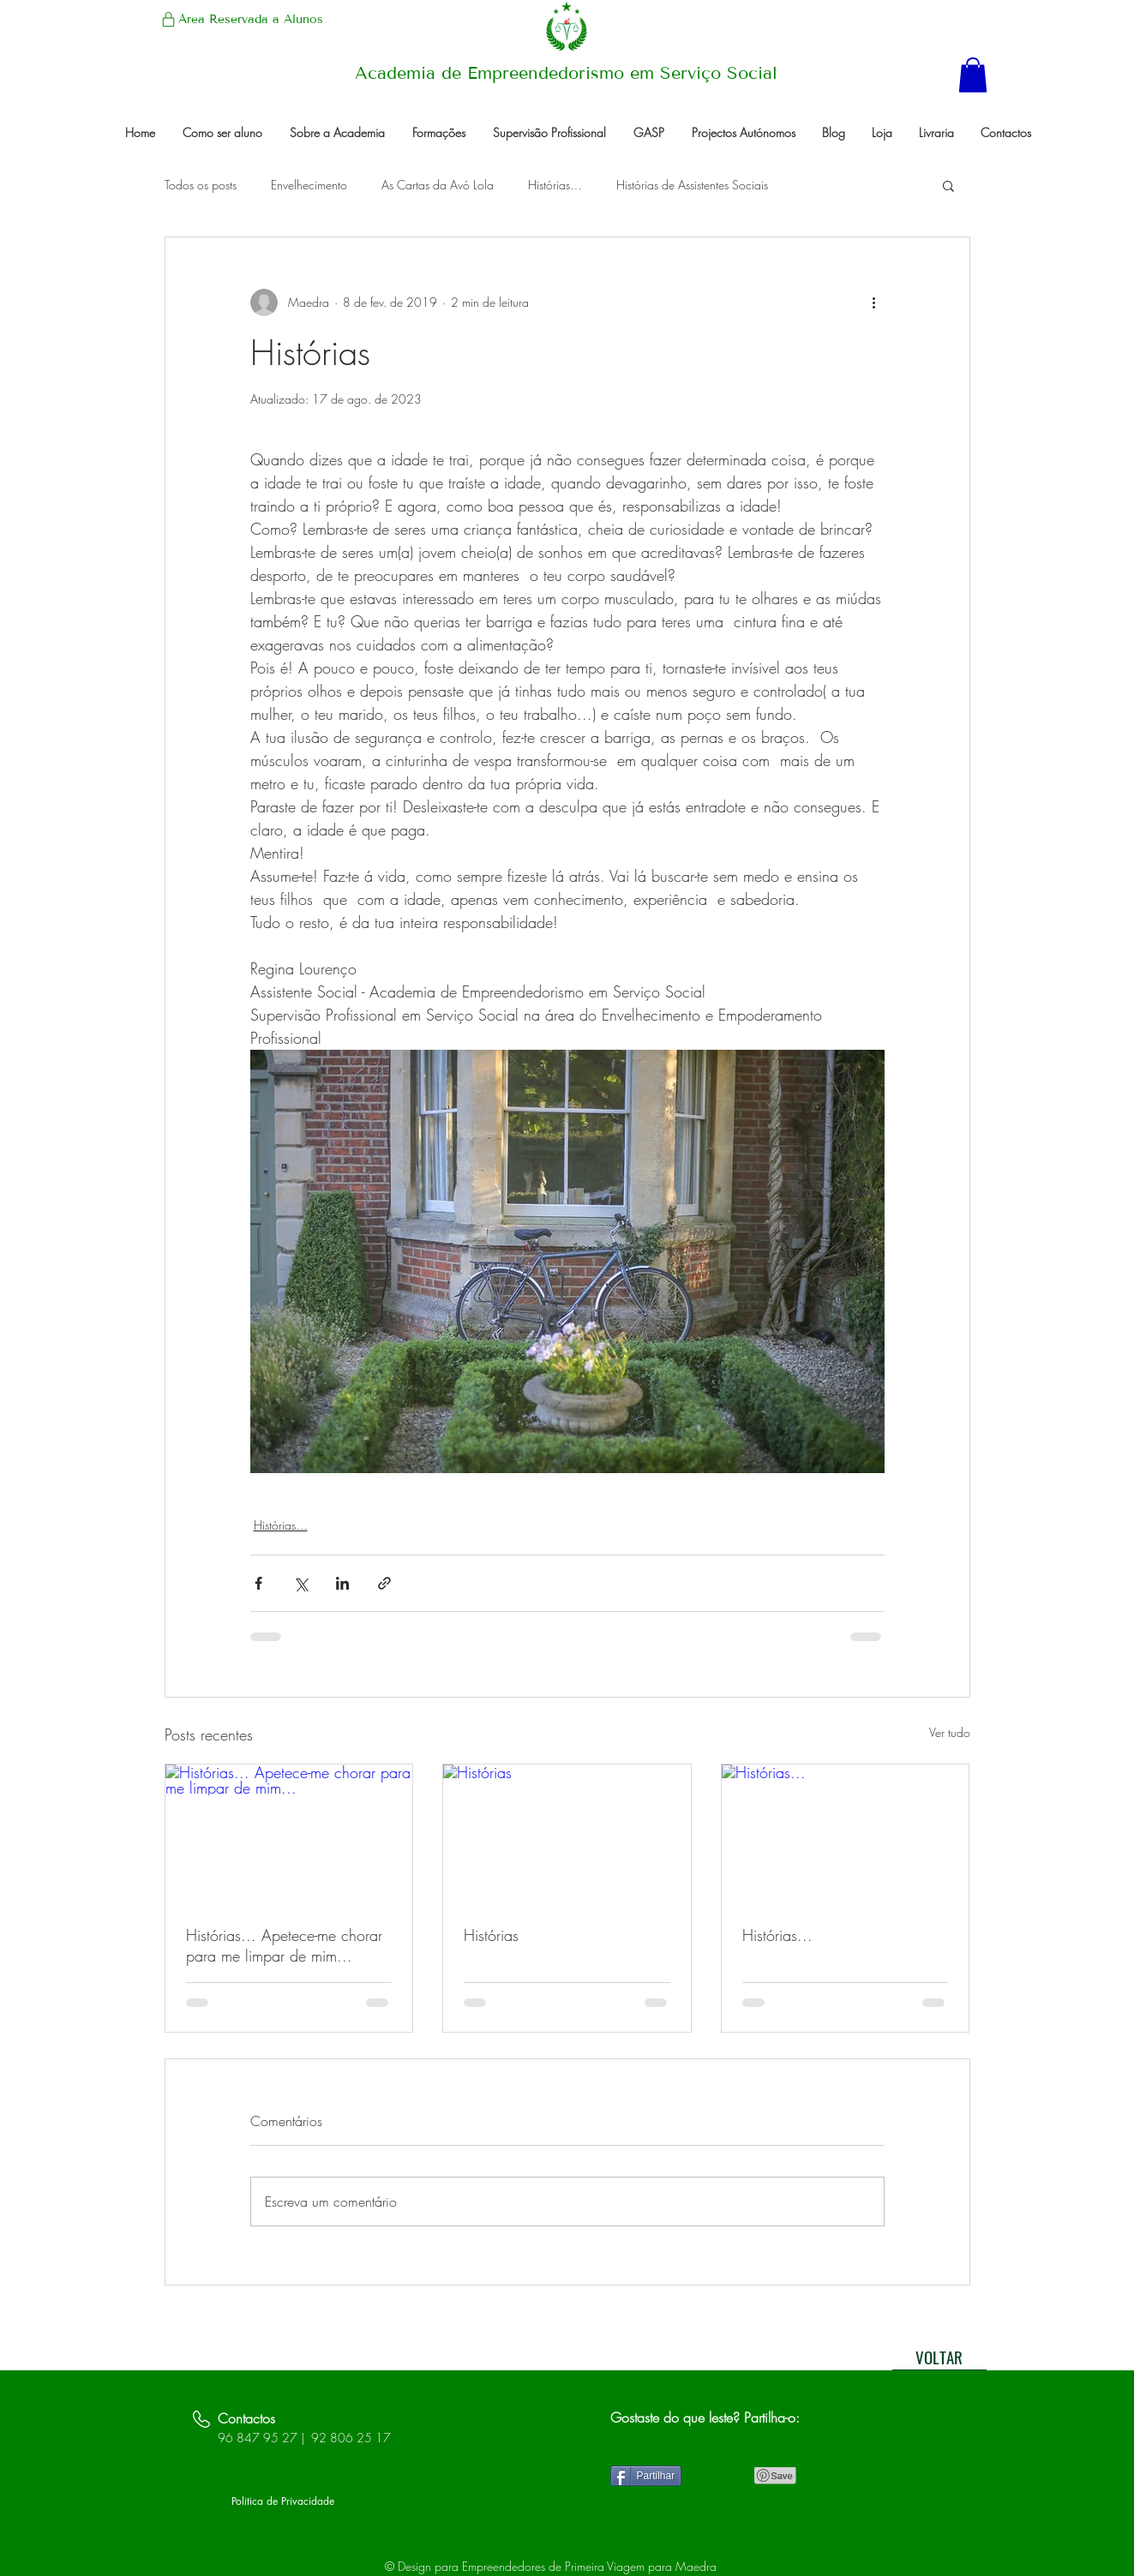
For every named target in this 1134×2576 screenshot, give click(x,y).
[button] (972, 75)
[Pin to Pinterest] (775, 2475)
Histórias (491, 1935)
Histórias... (777, 1935)
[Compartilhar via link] (384, 1583)
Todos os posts (201, 185)
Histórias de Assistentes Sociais (692, 185)
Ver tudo (949, 1732)
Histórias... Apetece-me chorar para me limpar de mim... (284, 1945)
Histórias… (555, 185)
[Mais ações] (874, 302)
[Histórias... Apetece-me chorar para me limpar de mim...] (289, 1833)
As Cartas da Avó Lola (437, 185)
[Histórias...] (845, 1833)
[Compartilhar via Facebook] (258, 1583)
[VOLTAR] (939, 2357)
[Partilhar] (646, 2475)
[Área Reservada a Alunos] (241, 19)
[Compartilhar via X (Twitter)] (300, 1583)
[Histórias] (567, 1833)
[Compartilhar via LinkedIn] (342, 1583)
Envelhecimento (309, 185)
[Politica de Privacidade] (283, 2502)
